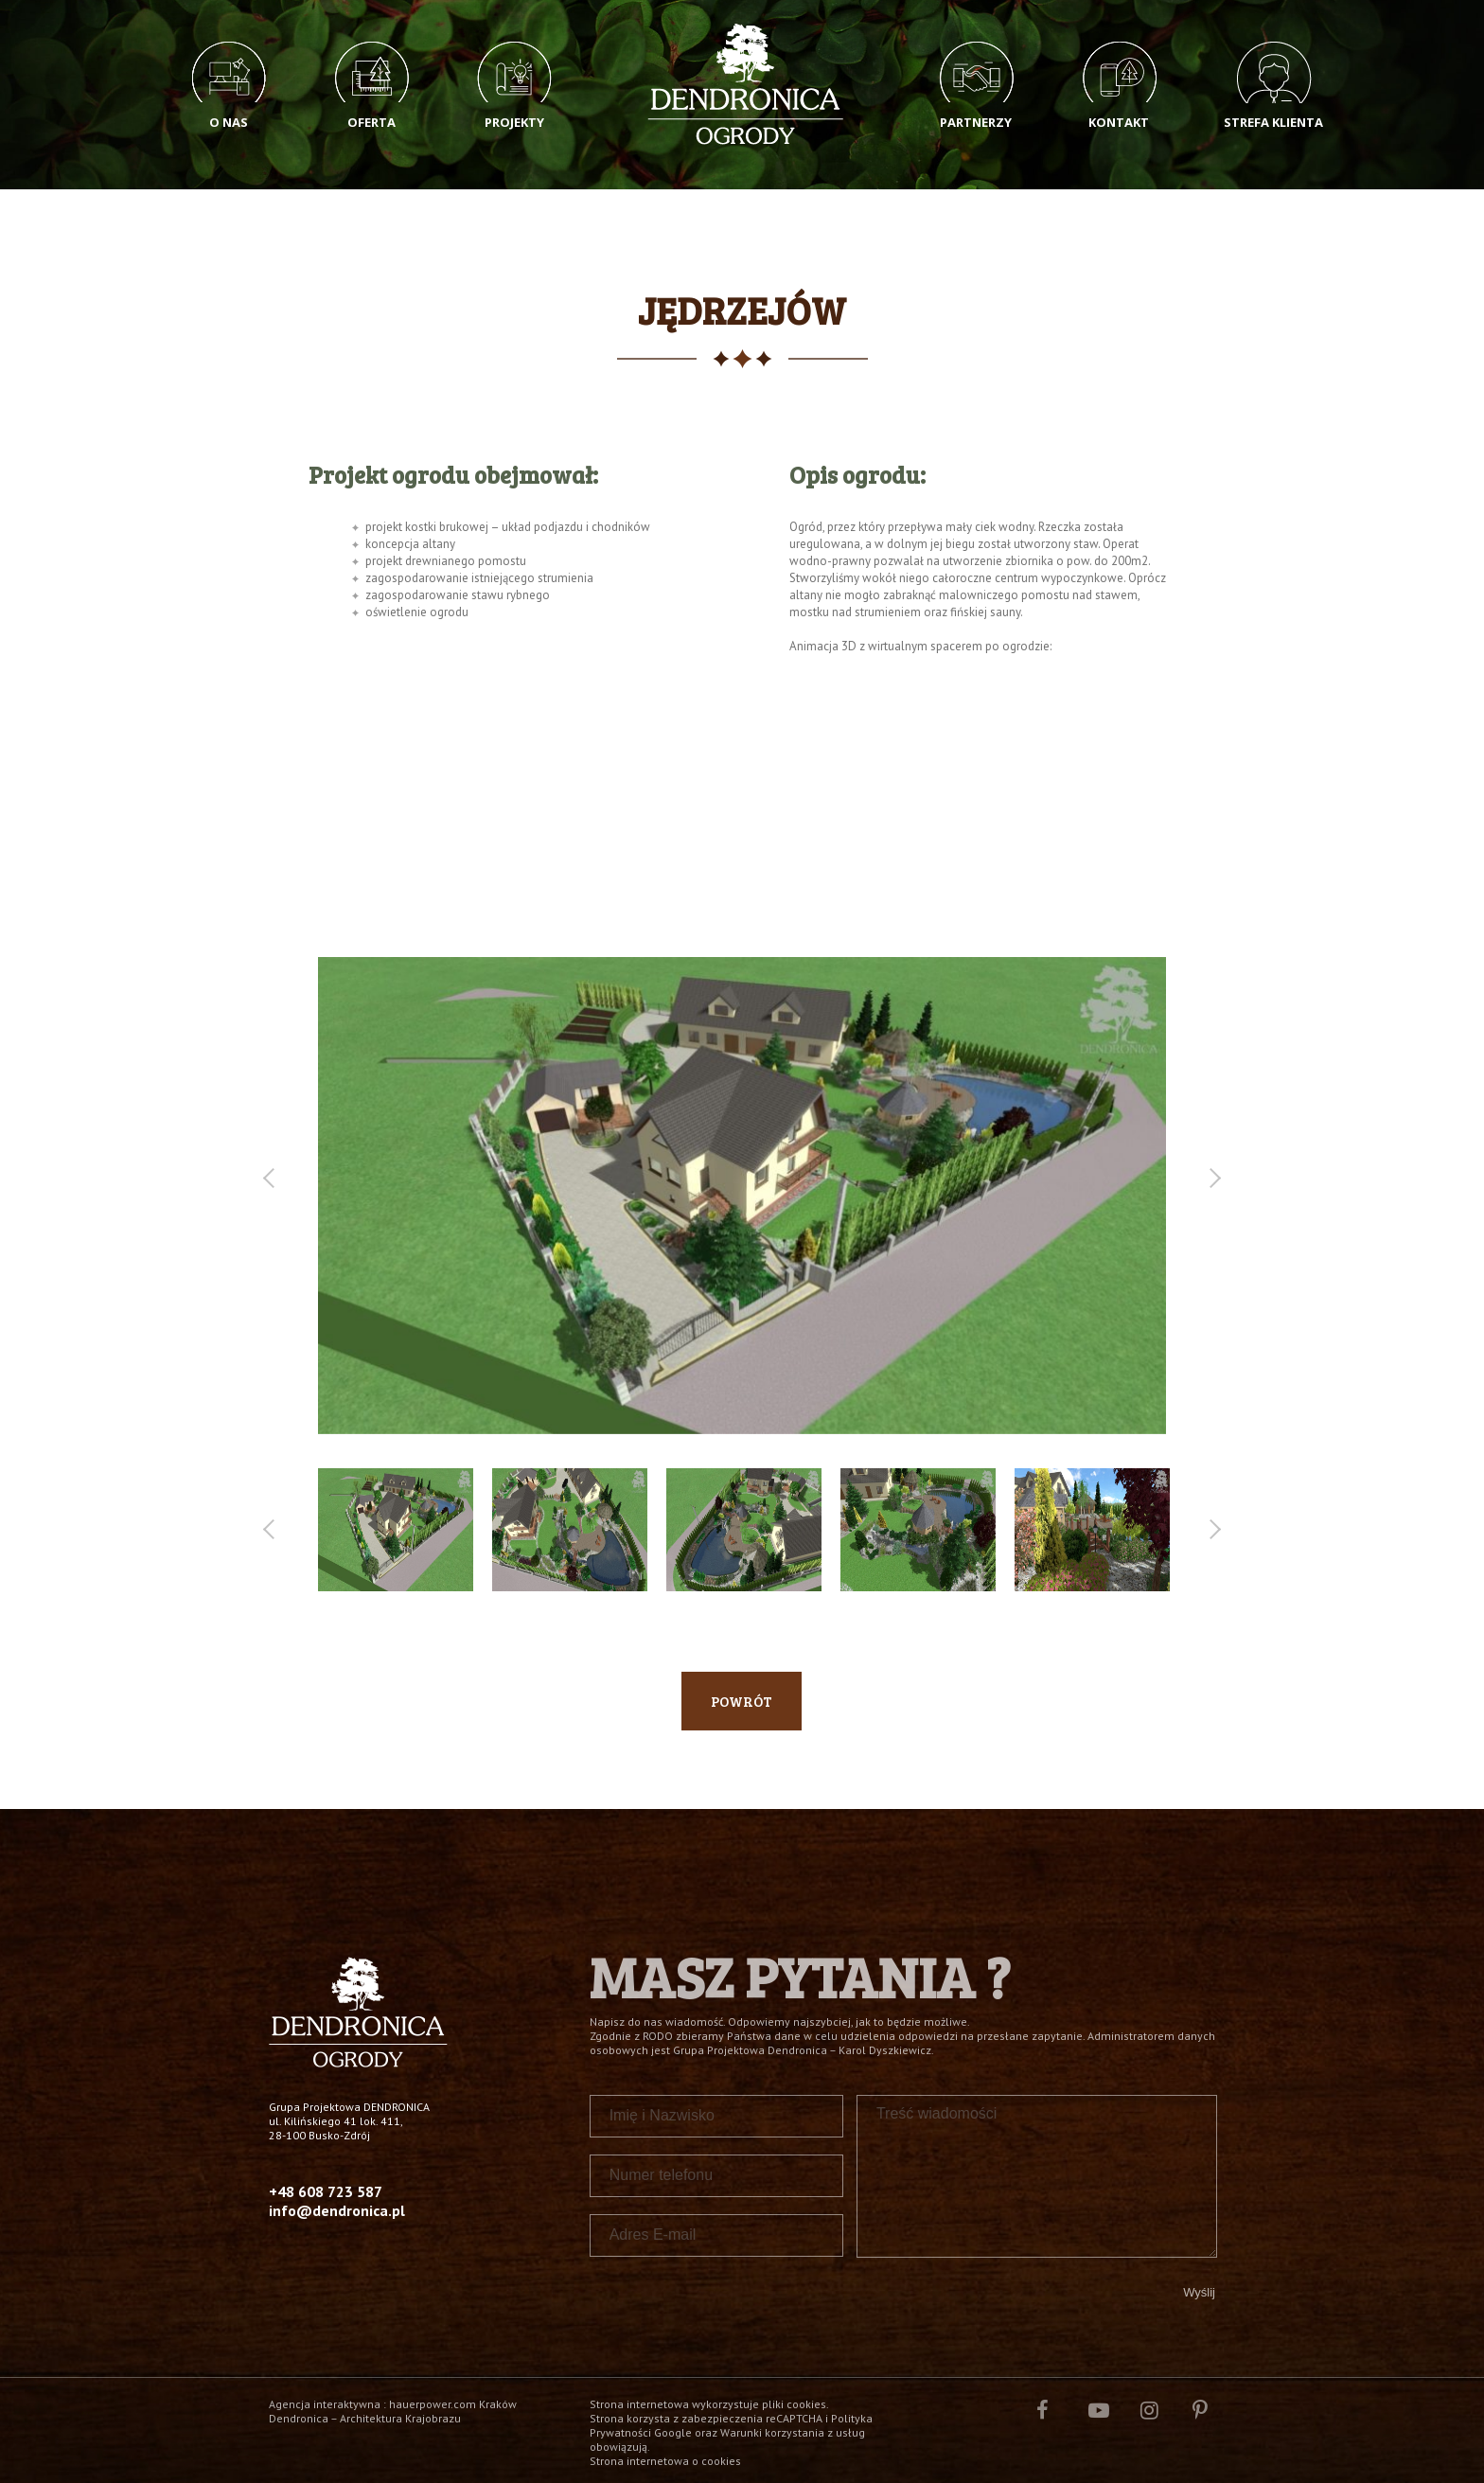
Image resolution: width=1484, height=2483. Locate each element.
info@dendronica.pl (337, 2210)
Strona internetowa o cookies (665, 2461)
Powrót (741, 1701)
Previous (272, 1178)
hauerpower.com (432, 2404)
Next (1211, 1178)
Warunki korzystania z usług (792, 2432)
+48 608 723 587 (325, 2191)
